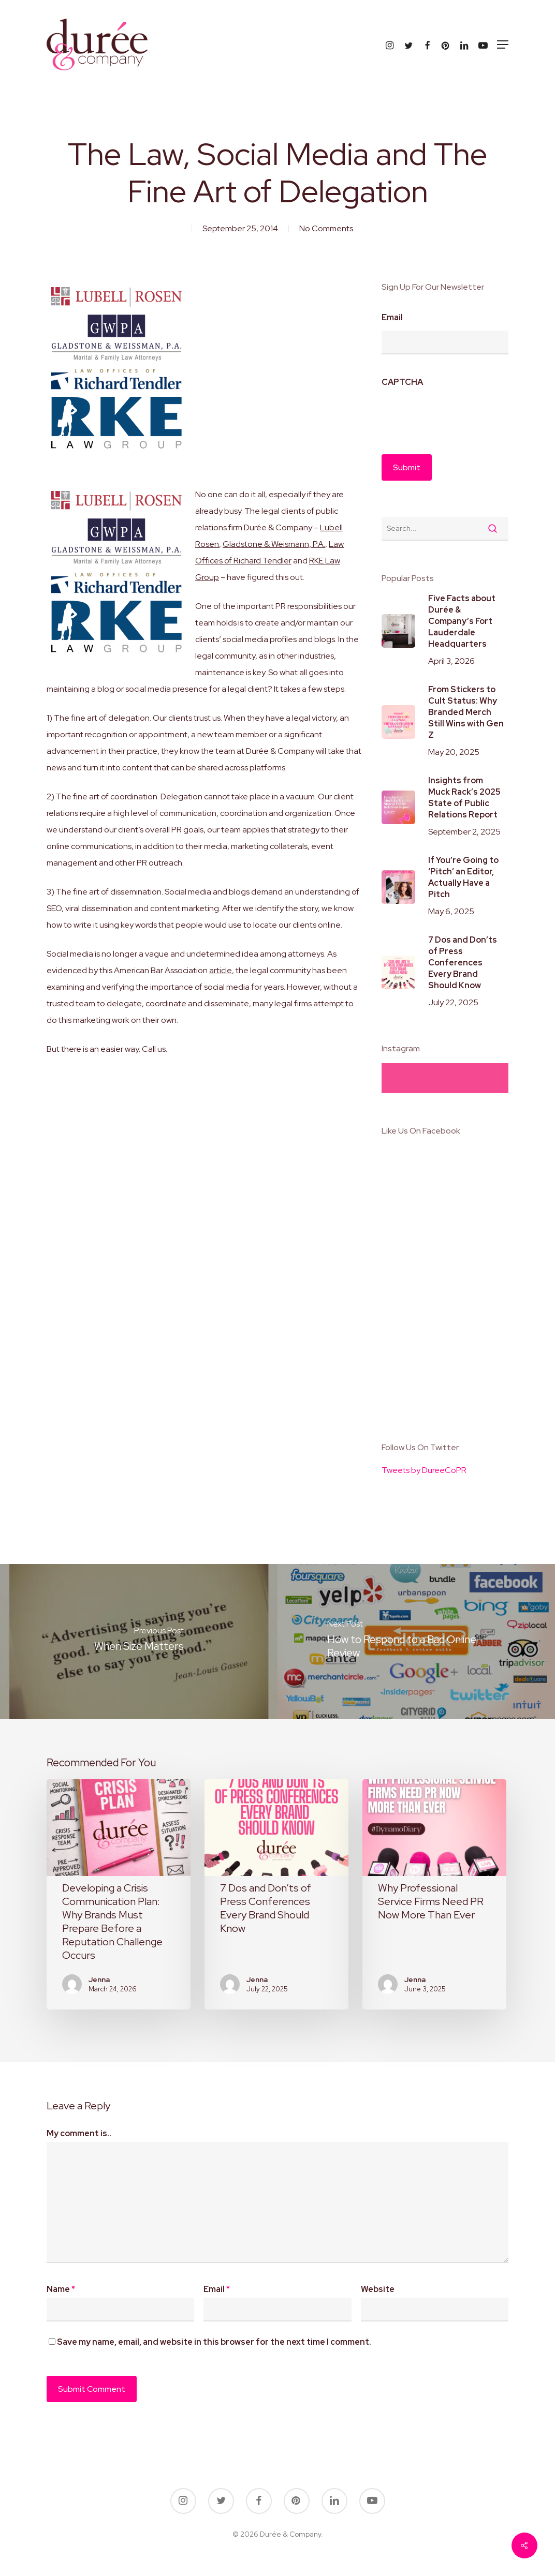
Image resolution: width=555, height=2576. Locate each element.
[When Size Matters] (139, 1641)
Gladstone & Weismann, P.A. (274, 544)
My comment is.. (79, 2133)
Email (392, 317)
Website (378, 2289)
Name (61, 2289)
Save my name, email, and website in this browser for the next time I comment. (214, 2341)
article (220, 970)
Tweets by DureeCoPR (424, 1470)
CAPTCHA (402, 382)
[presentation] (460, 415)
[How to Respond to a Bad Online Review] (416, 1641)
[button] (502, 44)
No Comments (326, 228)
